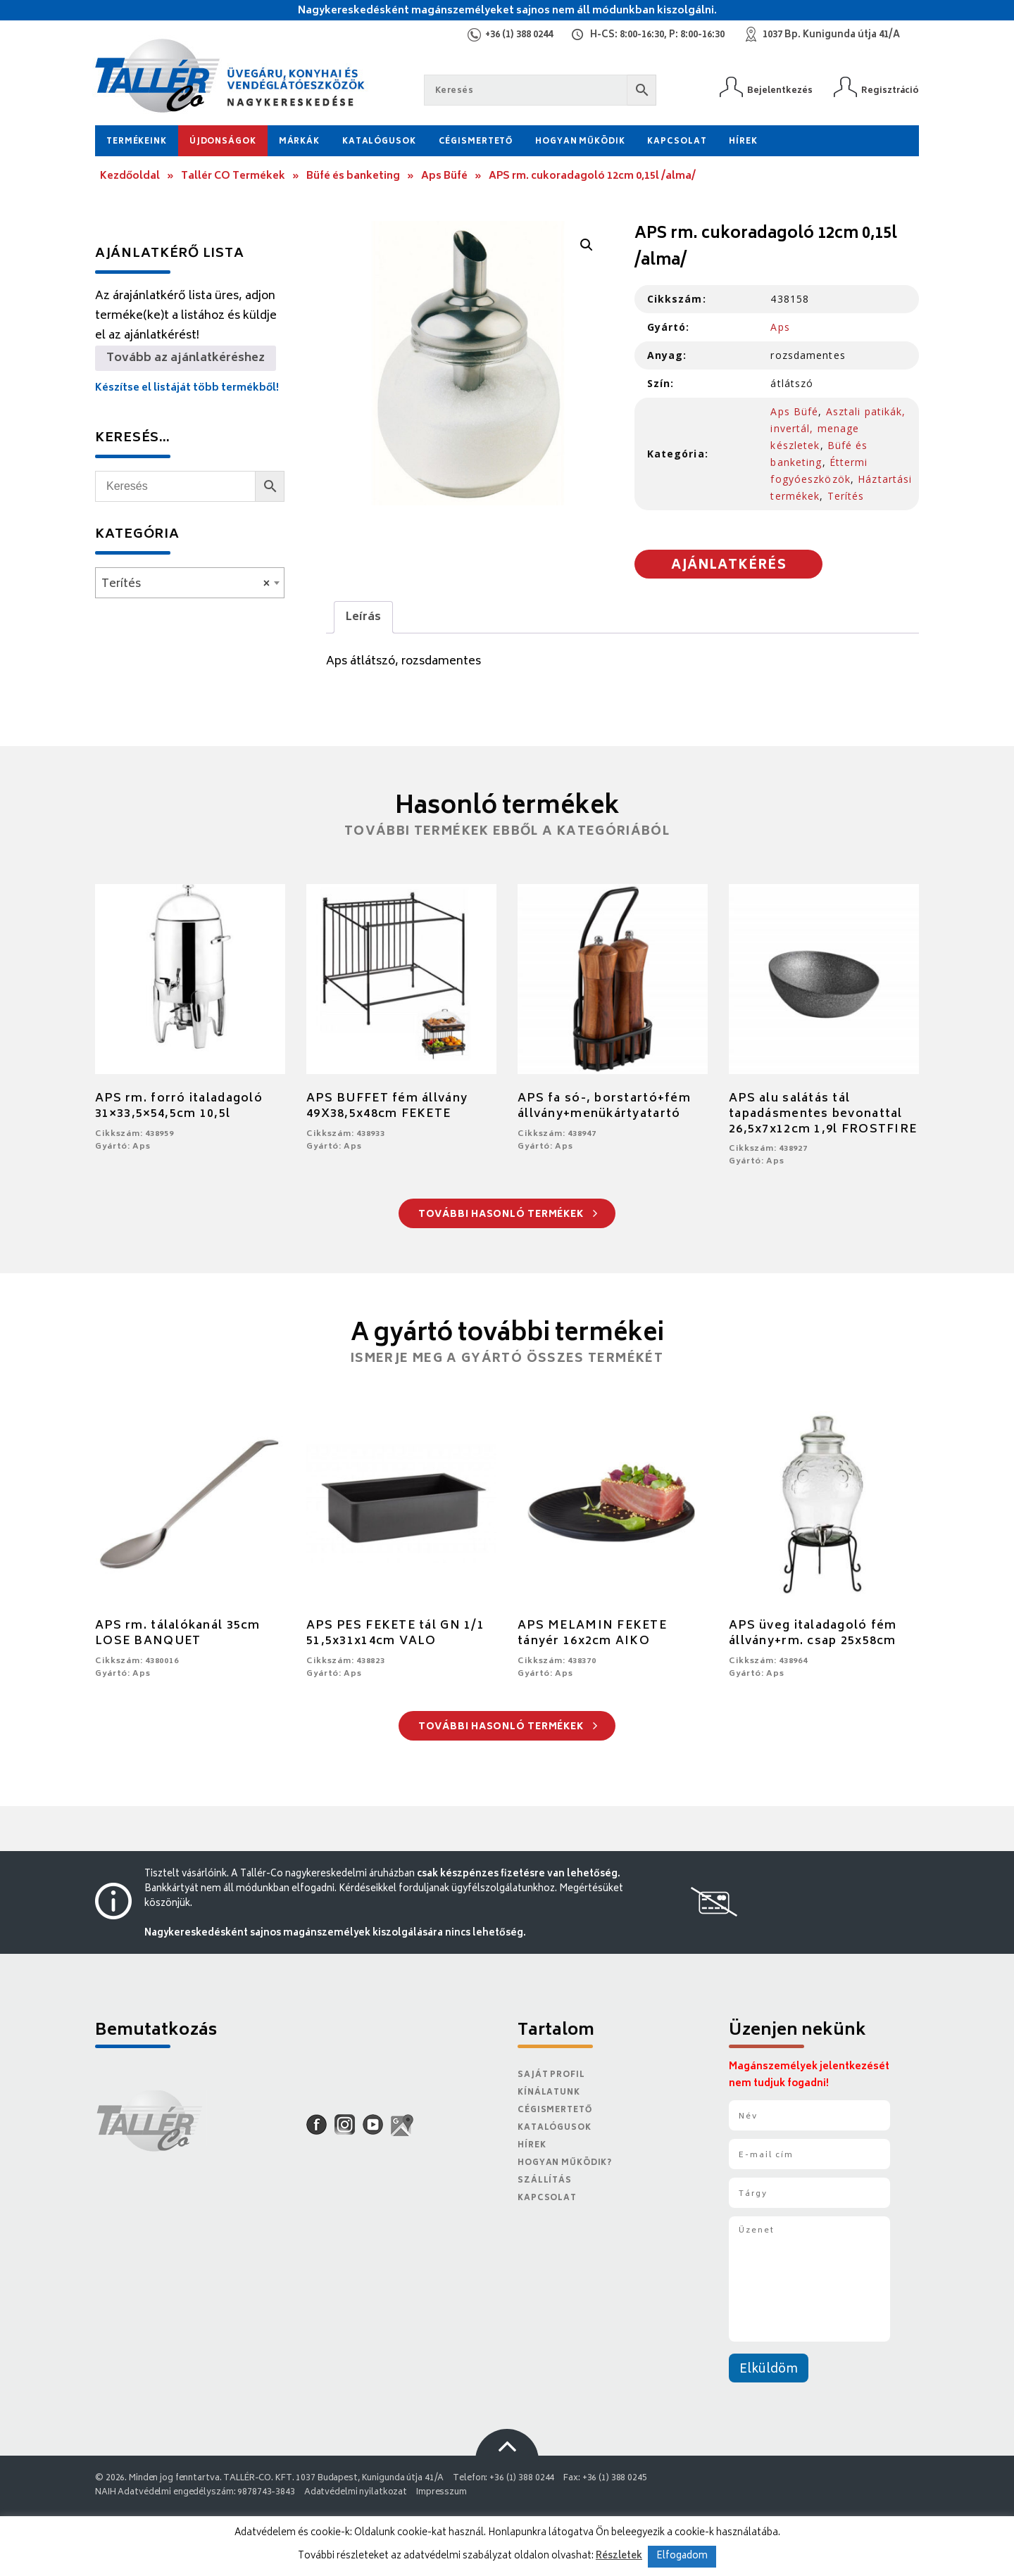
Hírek (743, 142)
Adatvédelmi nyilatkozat (355, 2492)
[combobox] (189, 582)
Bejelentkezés (780, 90)
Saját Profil (551, 2075)
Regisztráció (890, 90)
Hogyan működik (580, 142)
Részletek (619, 2556)
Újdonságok (222, 142)
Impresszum (441, 2492)
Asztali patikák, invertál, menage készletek (838, 428)
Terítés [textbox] (185, 584)
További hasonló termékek (508, 1215)
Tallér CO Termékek (233, 176)
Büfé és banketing (353, 176)
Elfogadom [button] (682, 2557)
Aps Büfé (444, 176)
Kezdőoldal (130, 176)
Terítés (846, 496)
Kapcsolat (676, 142)
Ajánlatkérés (729, 566)
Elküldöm (768, 2369)
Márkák (299, 142)
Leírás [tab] (363, 617)
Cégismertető (476, 142)
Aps (779, 327)
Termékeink (136, 142)
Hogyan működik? (565, 2163)
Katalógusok (379, 142)
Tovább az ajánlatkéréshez (185, 358)
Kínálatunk (549, 2093)
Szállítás (545, 2180)
